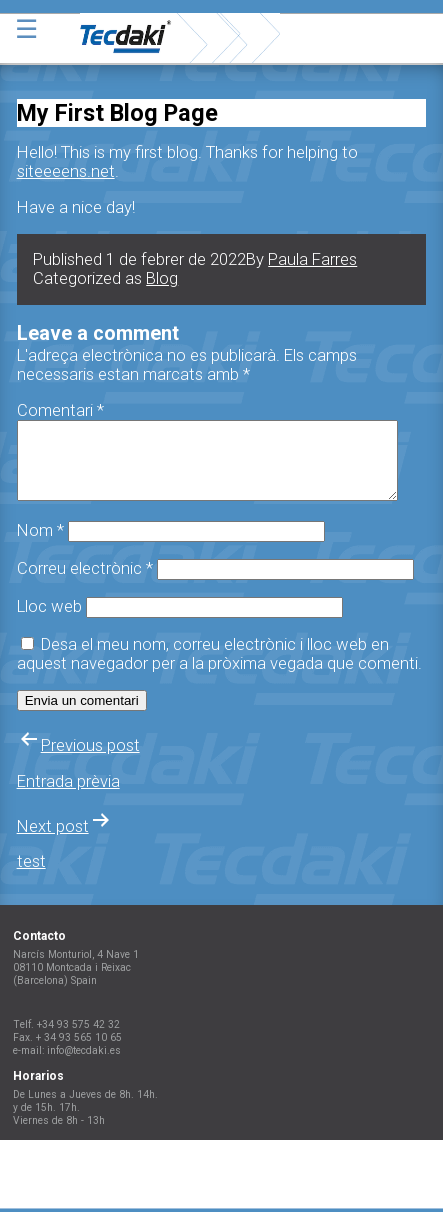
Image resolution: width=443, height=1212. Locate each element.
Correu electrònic (85, 583)
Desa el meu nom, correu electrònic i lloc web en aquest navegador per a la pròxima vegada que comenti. (219, 669)
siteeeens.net (66, 171)
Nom (40, 545)
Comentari (60, 410)
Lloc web (49, 621)
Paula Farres (312, 259)
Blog (162, 278)
